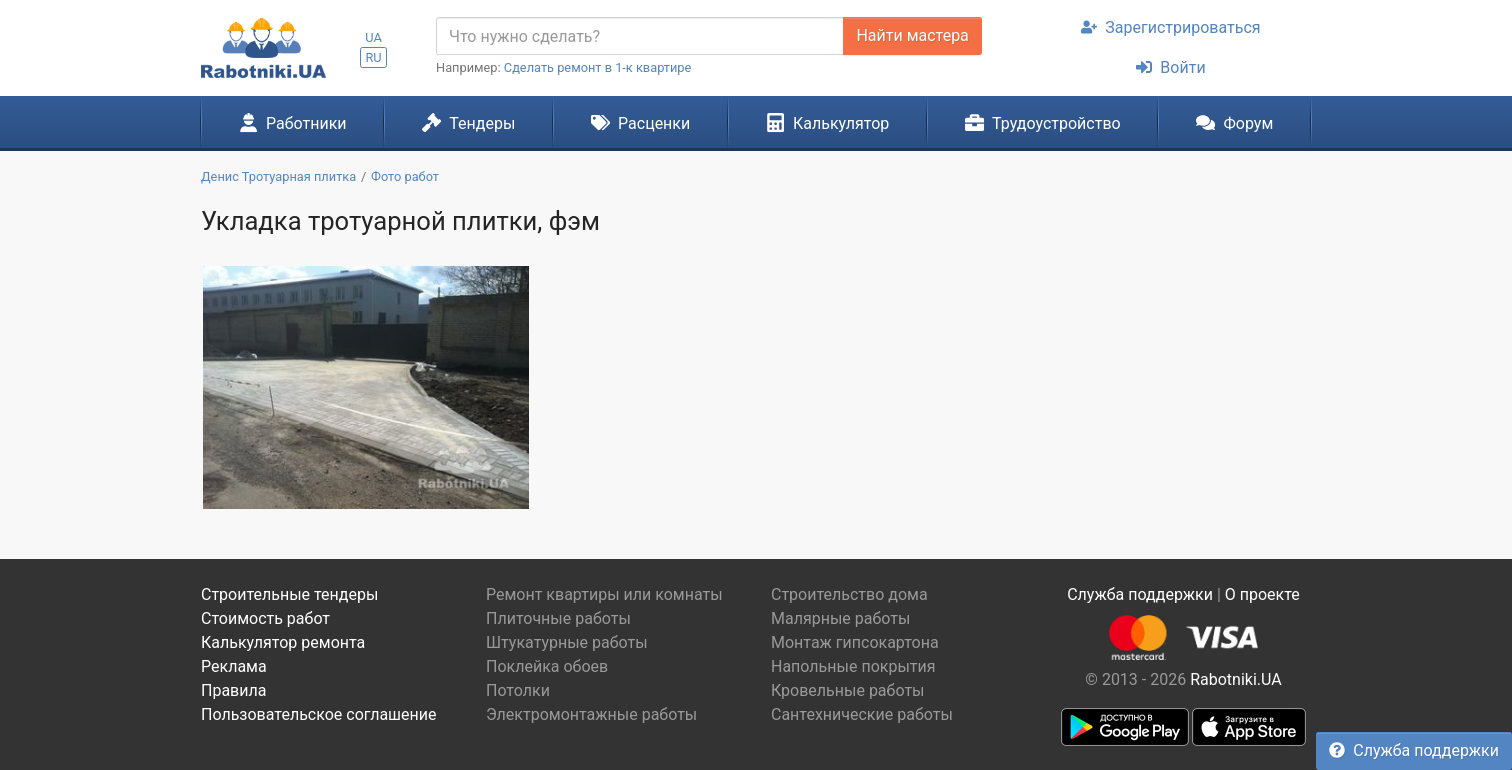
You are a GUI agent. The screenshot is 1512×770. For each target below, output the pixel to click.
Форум (1234, 123)
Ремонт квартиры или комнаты (604, 594)
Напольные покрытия (853, 666)
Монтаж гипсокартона (855, 642)
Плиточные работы (558, 618)
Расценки (640, 123)
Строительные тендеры (289, 594)
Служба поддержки (1414, 750)
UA (373, 37)
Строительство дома (849, 594)
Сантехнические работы (862, 714)
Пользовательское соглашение (319, 714)
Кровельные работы (848, 690)
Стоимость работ (265, 618)
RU (373, 57)
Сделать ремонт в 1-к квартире (598, 67)
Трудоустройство (1043, 123)
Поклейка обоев (547, 666)
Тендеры (468, 123)
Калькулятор (828, 123)
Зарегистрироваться (1170, 27)
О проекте (1262, 594)
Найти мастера (912, 35)
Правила (233, 690)
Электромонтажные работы (591, 714)
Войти (1170, 67)
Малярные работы (840, 618)
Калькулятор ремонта (283, 642)
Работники (293, 123)
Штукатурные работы (567, 642)
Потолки (518, 690)
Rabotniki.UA (1236, 679)
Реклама (234, 666)
